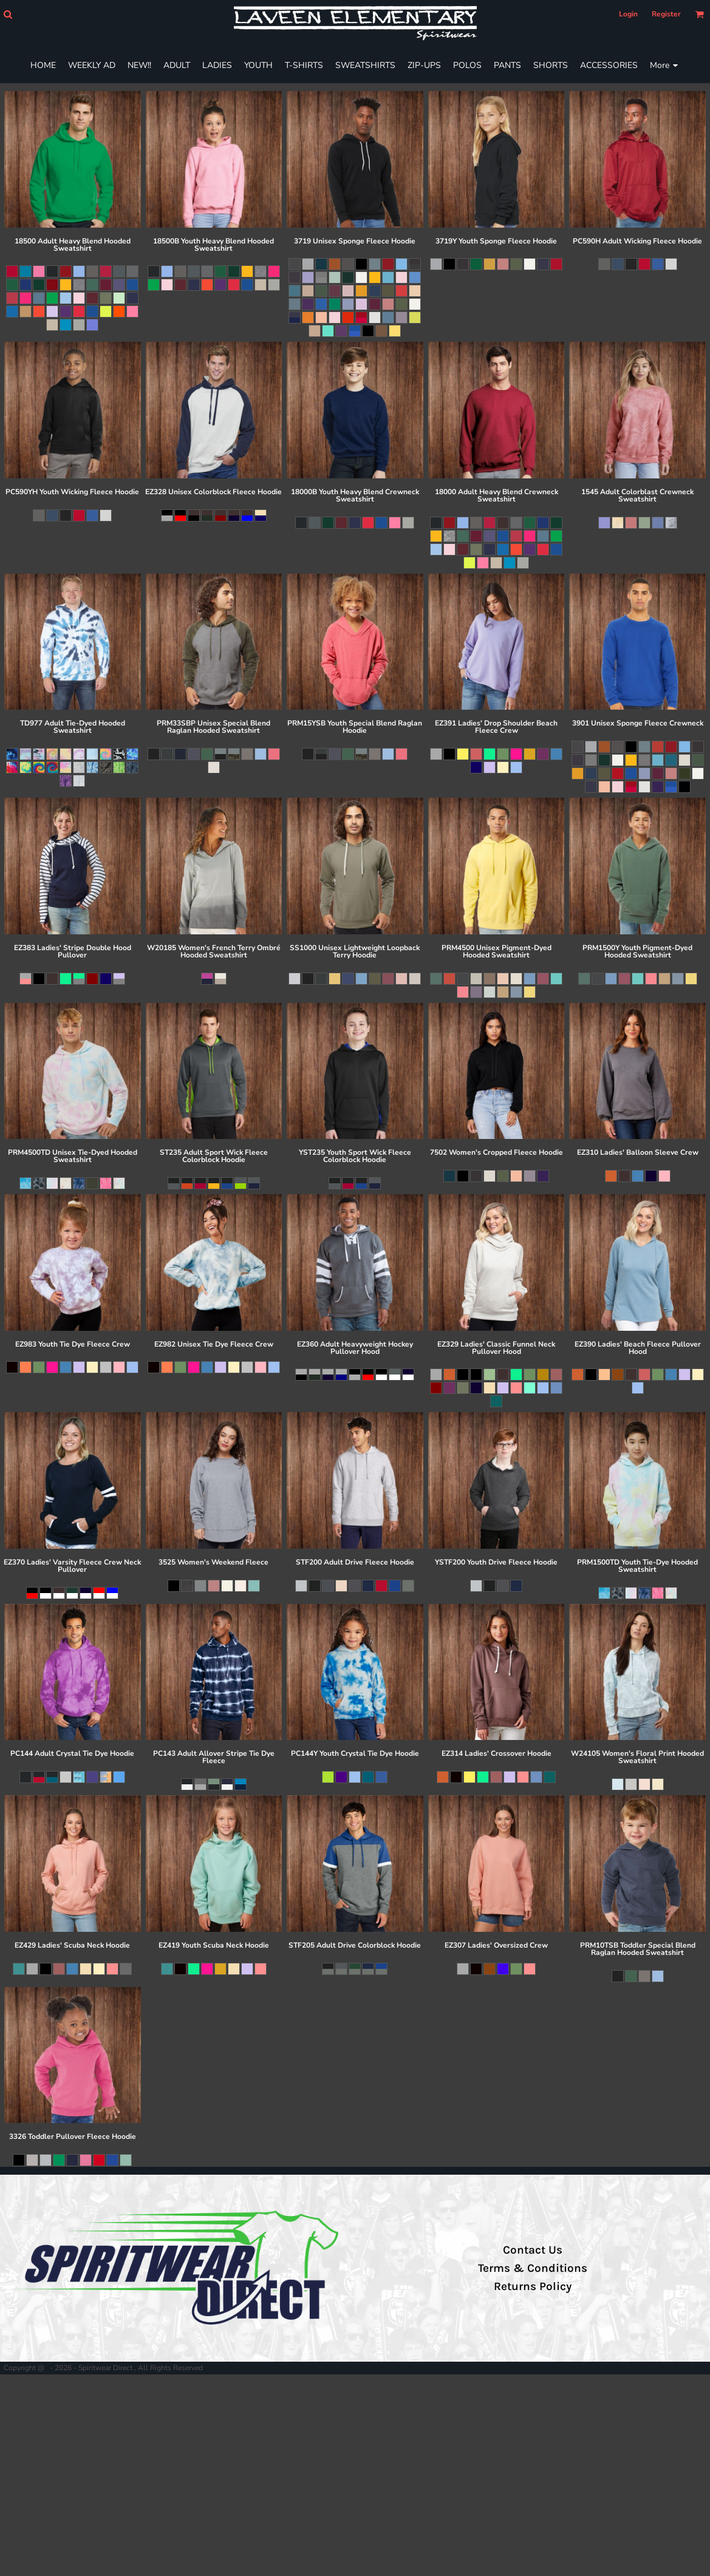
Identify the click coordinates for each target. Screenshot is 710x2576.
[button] (7, 14)
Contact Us (532, 2250)
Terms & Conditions (532, 2268)
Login (628, 14)
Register (666, 14)
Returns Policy (533, 2286)
